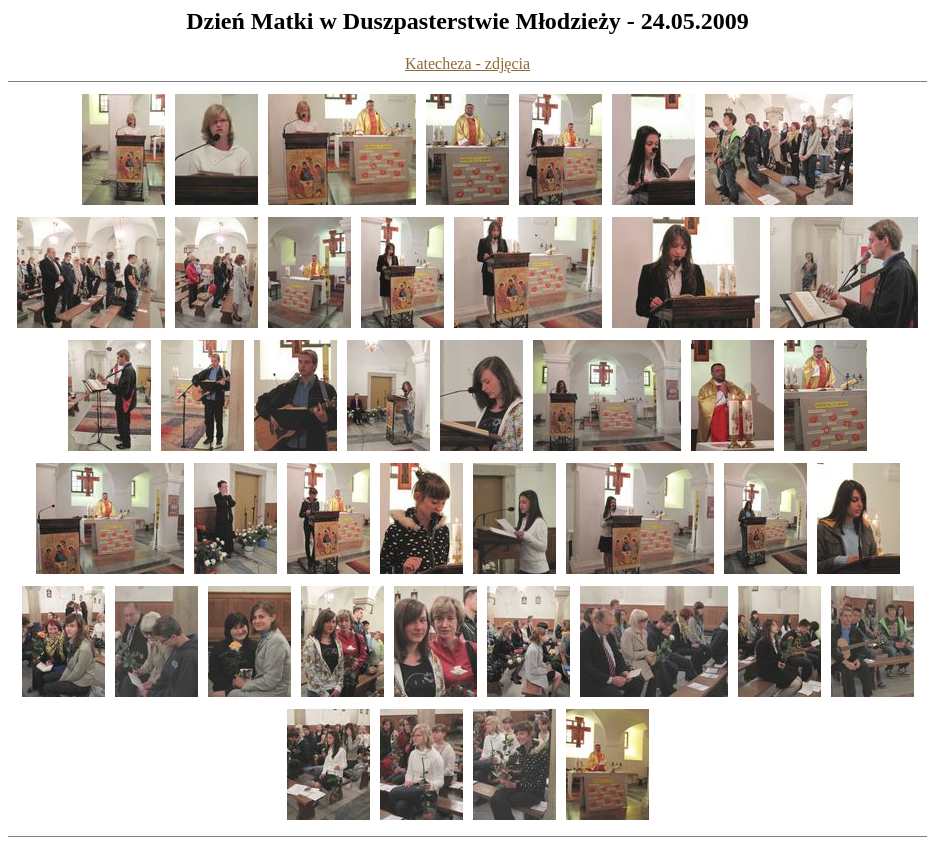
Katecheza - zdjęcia (467, 63)
